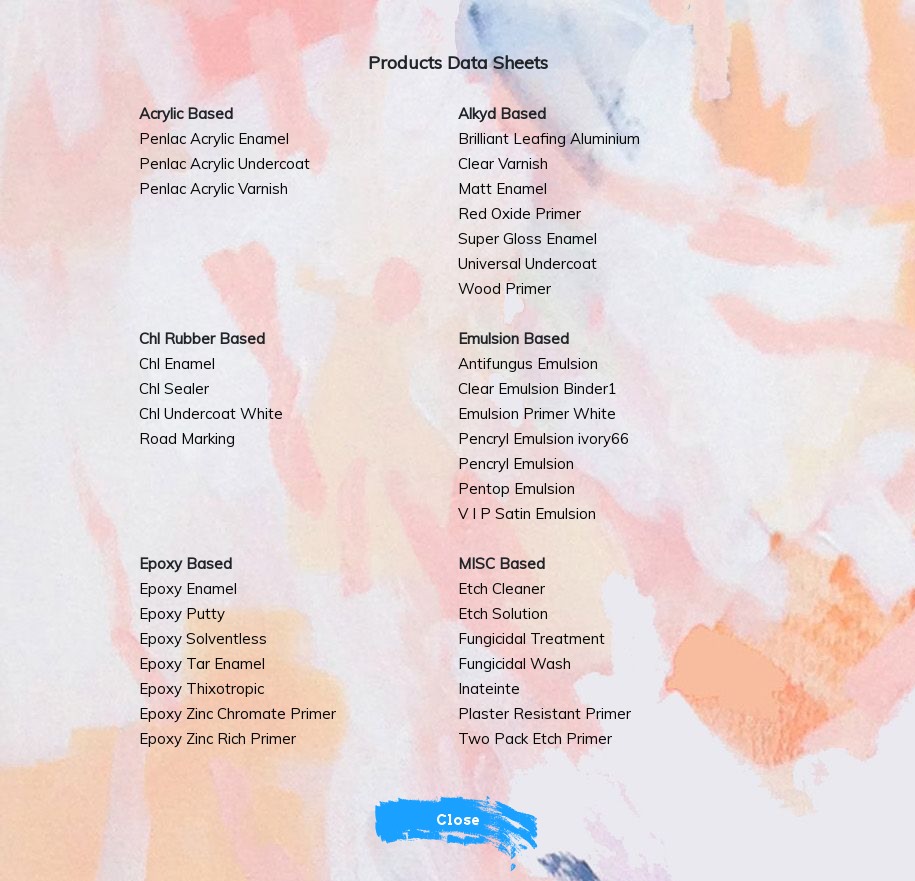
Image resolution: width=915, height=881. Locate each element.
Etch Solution (503, 613)
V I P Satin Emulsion (527, 513)
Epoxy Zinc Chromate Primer (237, 713)
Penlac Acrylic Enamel (214, 138)
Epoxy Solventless (203, 638)
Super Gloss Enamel (527, 238)
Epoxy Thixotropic (201, 688)
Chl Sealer (174, 388)
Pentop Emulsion (516, 488)
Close (458, 820)
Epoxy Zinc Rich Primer (217, 738)
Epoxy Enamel (188, 588)
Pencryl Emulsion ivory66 (543, 438)
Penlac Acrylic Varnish (213, 188)
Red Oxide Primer (519, 213)
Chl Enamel (177, 363)
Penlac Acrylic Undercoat (224, 163)
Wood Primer (504, 288)
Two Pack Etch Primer (535, 738)
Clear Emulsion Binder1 (537, 388)
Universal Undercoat (527, 263)
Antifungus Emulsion (528, 363)
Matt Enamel (502, 188)
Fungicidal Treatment (531, 638)
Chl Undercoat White (211, 413)
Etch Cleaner (501, 588)
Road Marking (187, 438)
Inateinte (489, 688)
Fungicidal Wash (514, 663)
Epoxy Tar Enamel (202, 663)
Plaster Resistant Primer (544, 713)
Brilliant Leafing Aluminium (549, 138)
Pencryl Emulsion (516, 463)
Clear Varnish (503, 163)
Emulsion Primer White (537, 413)
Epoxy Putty (182, 613)
